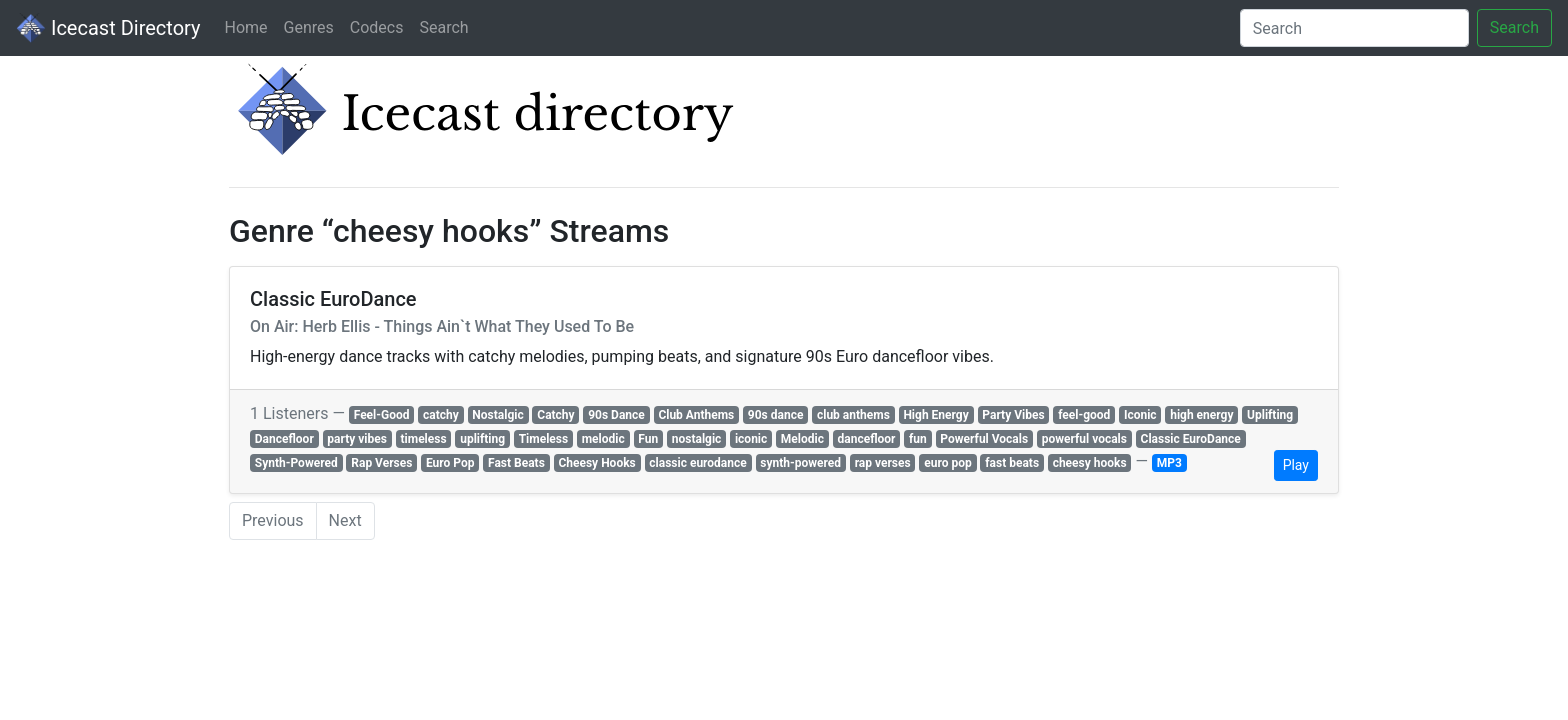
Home (245, 27)
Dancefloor (284, 439)
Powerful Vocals (984, 439)
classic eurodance (697, 463)
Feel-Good (382, 415)
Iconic (1140, 415)
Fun (648, 439)
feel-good (1084, 415)
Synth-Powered (296, 463)
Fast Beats (516, 463)
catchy (441, 415)
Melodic (802, 439)
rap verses (883, 463)
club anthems (853, 415)
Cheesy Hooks (596, 463)
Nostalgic (497, 415)
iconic (751, 439)
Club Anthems (696, 415)
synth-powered (800, 463)
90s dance (776, 415)
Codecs (377, 27)
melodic (603, 439)
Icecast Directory (108, 28)
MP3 (1169, 463)
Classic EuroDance (1191, 439)
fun (918, 439)
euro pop (947, 463)
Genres (309, 27)
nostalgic (697, 439)
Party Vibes (1013, 415)
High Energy (935, 415)
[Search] (1354, 28)
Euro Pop (450, 463)
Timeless (543, 439)
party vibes (357, 439)
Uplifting (1270, 415)
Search (443, 27)
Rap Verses (381, 463)
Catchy (555, 415)
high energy (1201, 415)
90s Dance (616, 415)
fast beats (1012, 463)
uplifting (482, 439)
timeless (424, 439)
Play (1296, 465)
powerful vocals (1084, 439)
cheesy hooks (1090, 463)
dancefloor (867, 439)
